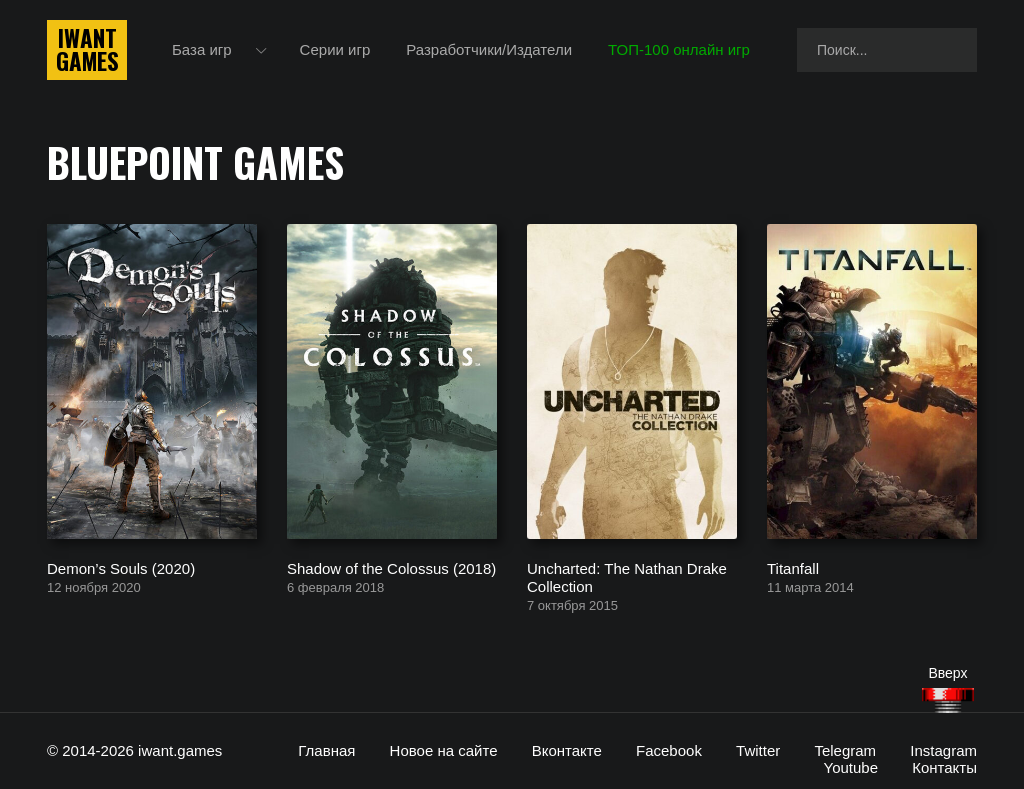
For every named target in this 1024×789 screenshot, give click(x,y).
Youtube (851, 767)
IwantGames (87, 50)
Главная (326, 750)
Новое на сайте (444, 750)
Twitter (758, 750)
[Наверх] (948, 700)
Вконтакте (567, 750)
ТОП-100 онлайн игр (679, 49)
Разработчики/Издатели (489, 49)
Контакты (944, 767)
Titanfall (793, 567)
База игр (202, 49)
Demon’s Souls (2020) (121, 567)
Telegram (845, 750)
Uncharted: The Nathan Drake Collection (627, 576)
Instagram (943, 750)
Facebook (669, 750)
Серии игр (335, 49)
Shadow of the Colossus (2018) (391, 567)
